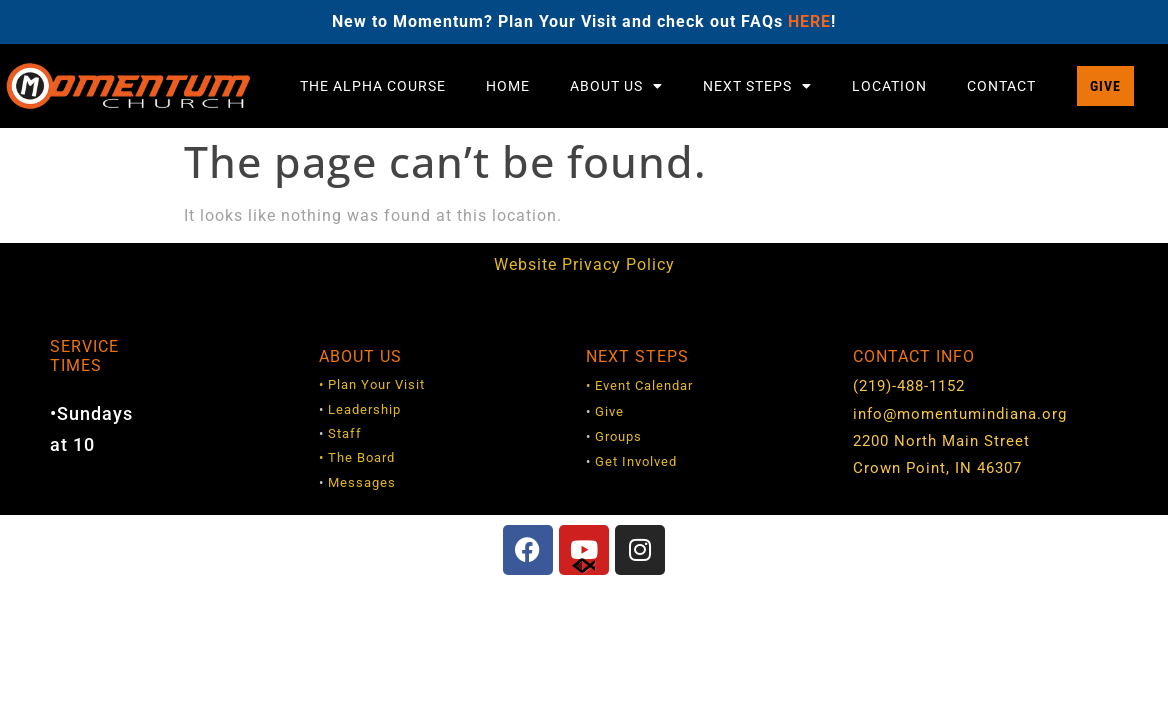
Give (609, 411)
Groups (618, 436)
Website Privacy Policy (584, 264)
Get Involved (636, 461)
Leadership (364, 409)
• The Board (357, 457)
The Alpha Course (373, 86)
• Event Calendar (639, 385)
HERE (809, 21)
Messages (362, 482)
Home (508, 86)
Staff (345, 433)
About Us (616, 86)
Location (889, 86)
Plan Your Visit (376, 384)
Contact (1001, 86)
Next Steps (757, 86)
